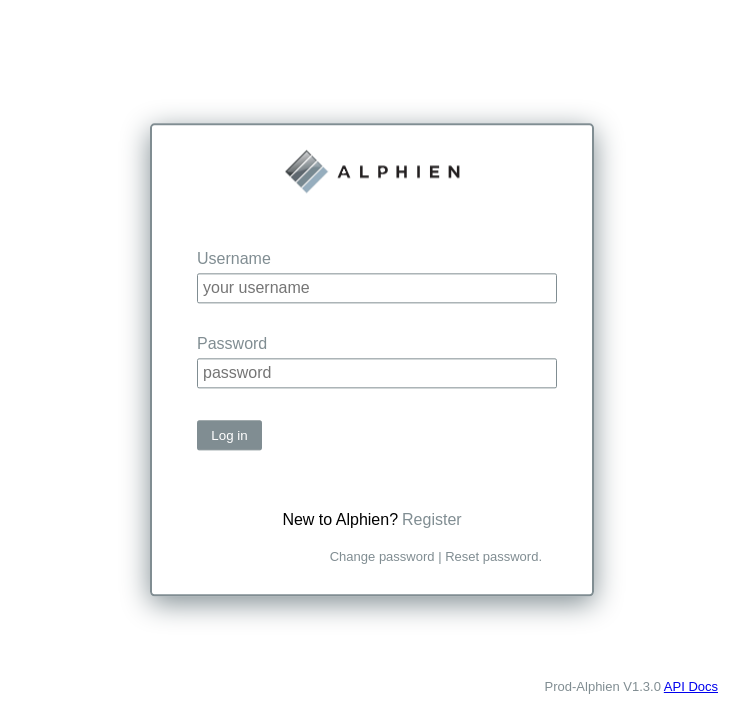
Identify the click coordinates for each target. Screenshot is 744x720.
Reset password (491, 557)
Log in (229, 435)
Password (232, 343)
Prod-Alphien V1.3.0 (603, 686)
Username (234, 258)
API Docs (691, 686)
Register (432, 520)
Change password (382, 557)
